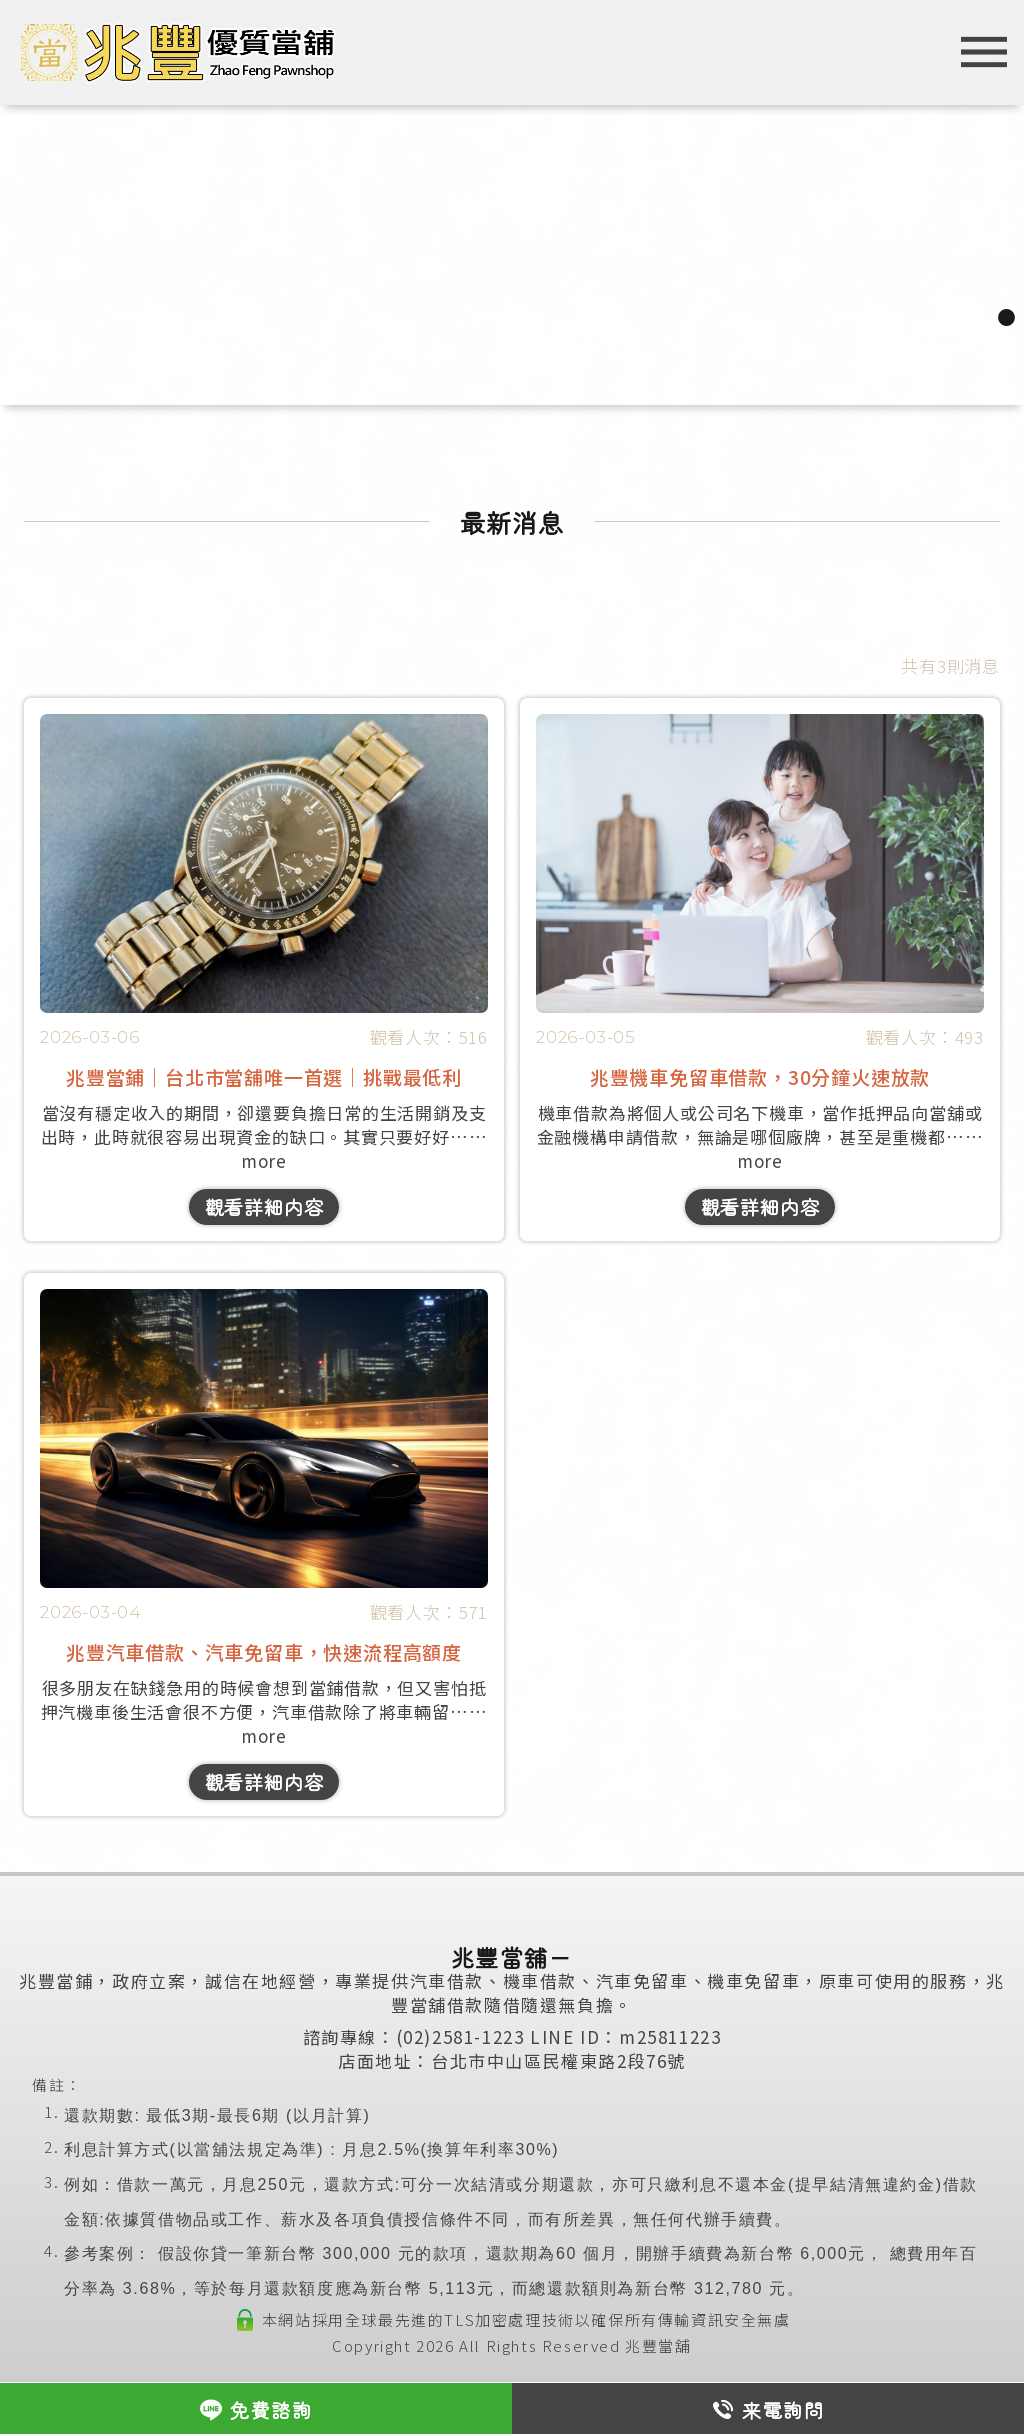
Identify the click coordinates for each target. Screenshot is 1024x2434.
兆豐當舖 (658, 2345)
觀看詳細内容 (264, 1206)
